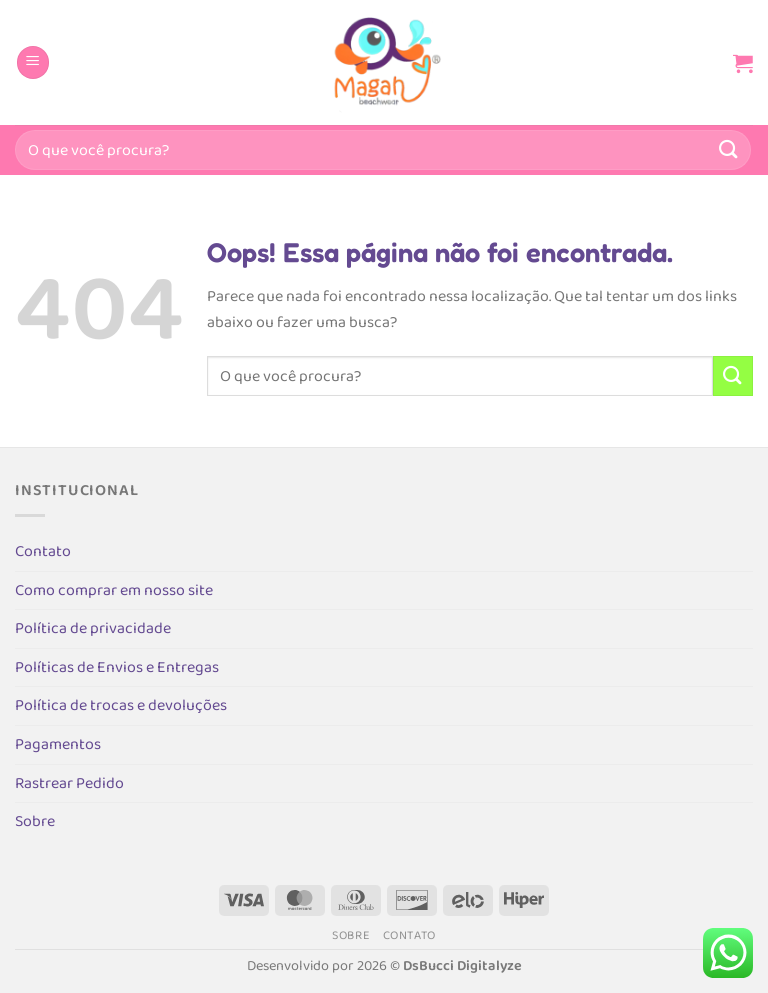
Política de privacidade (93, 628)
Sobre (35, 821)
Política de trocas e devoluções (121, 705)
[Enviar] (729, 149)
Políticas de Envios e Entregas (117, 667)
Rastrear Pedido (69, 783)
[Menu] (33, 62)
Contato (43, 551)
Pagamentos (58, 744)
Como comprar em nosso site (114, 590)
